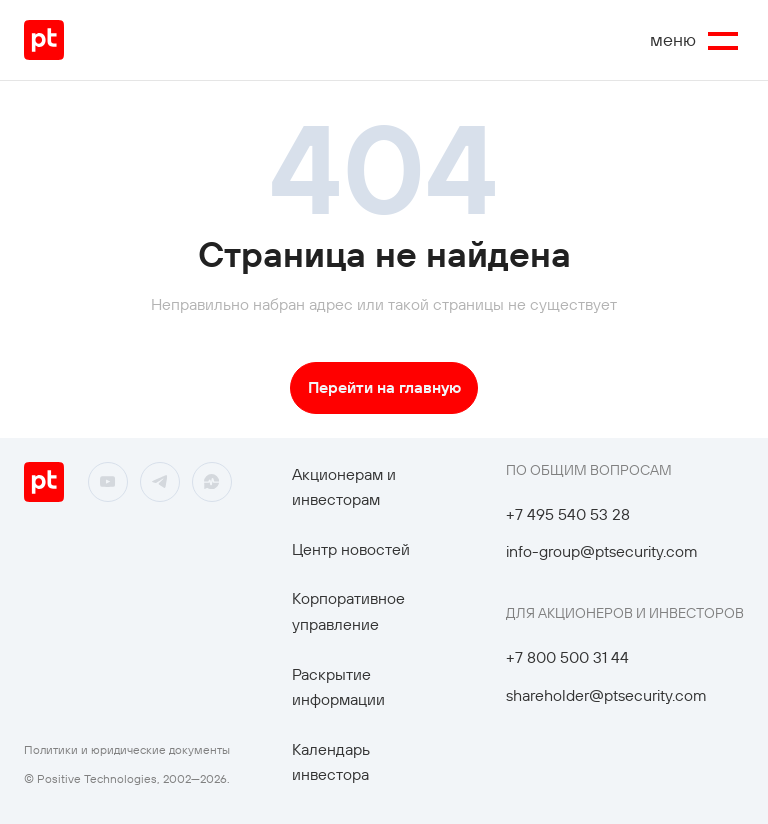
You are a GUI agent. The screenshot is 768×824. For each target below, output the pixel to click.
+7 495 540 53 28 (568, 514)
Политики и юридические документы (127, 749)
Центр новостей (351, 549)
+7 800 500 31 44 (567, 657)
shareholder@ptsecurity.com (606, 695)
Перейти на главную (384, 387)
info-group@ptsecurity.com (602, 551)
